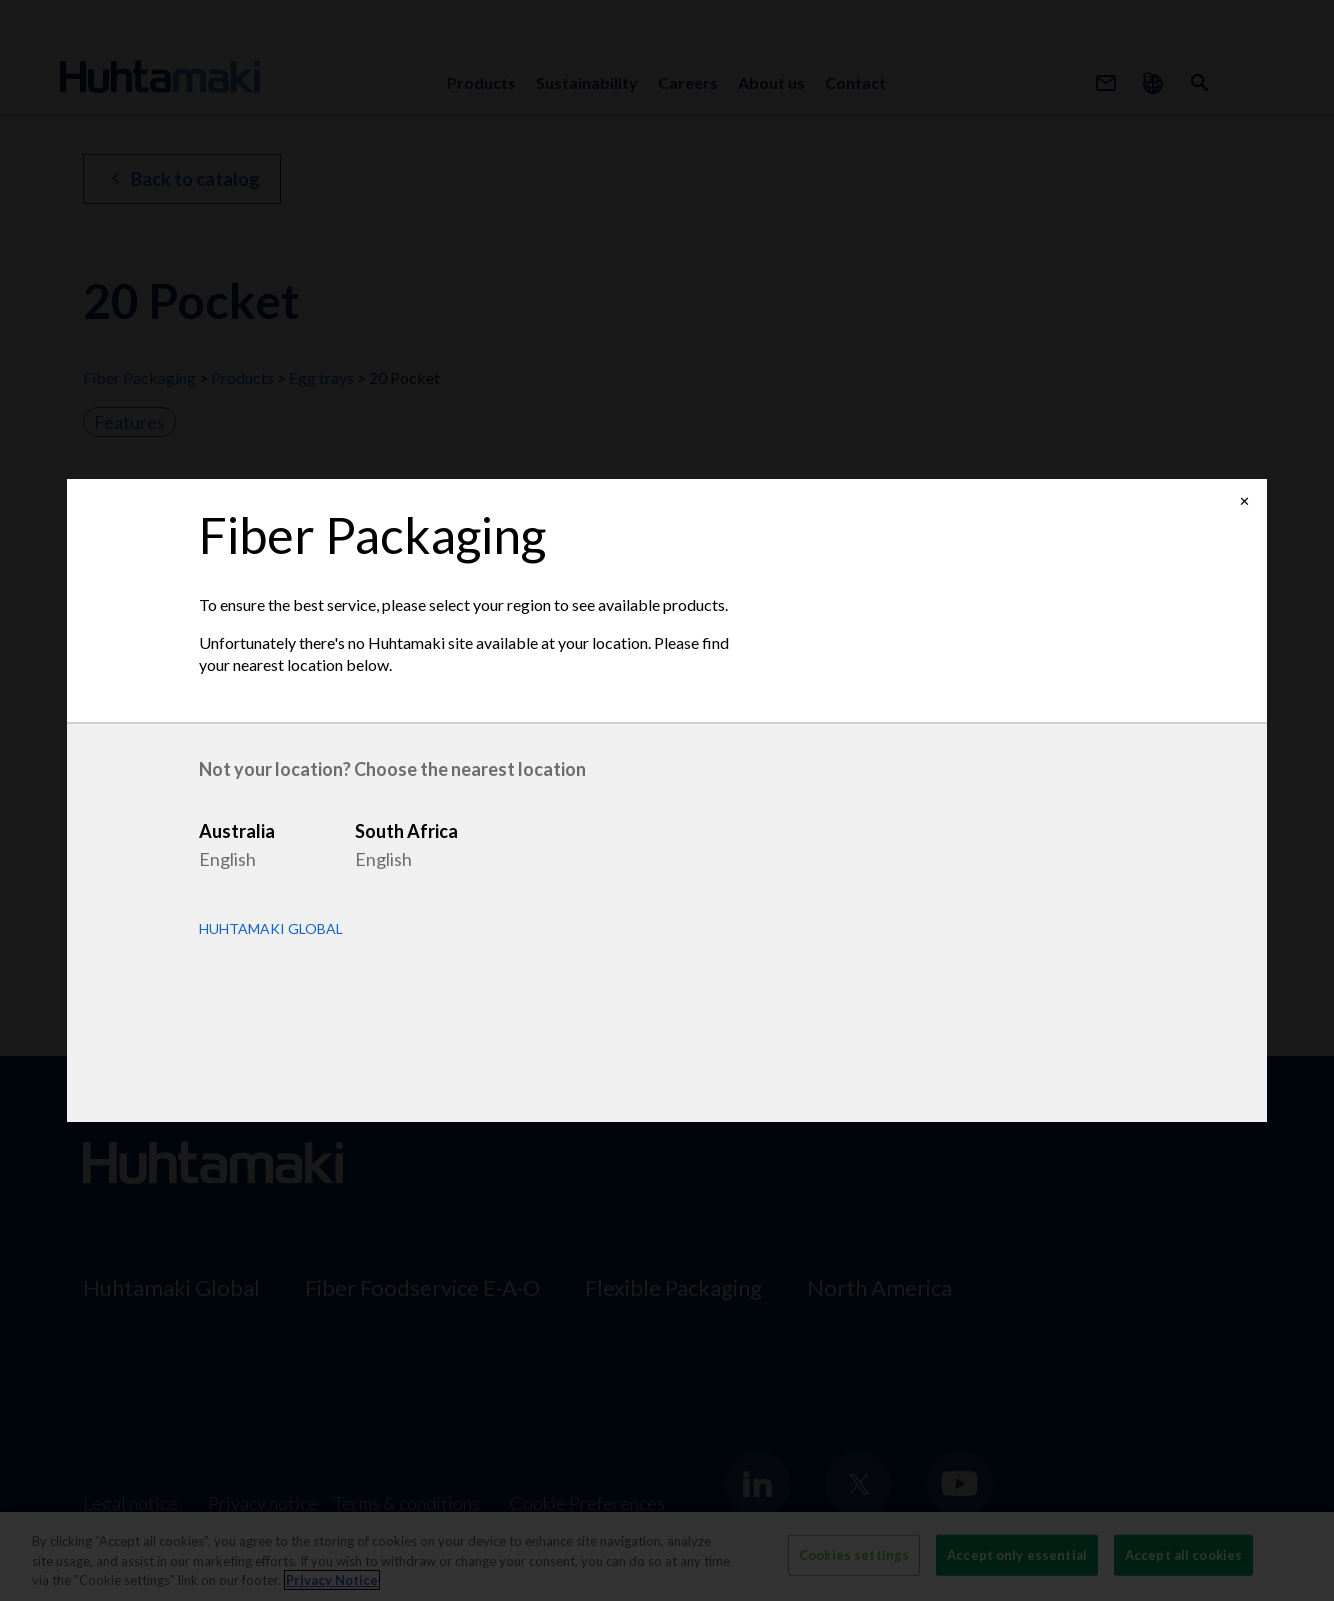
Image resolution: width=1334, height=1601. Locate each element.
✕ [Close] (1244, 501)
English (227, 859)
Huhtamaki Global (271, 929)
